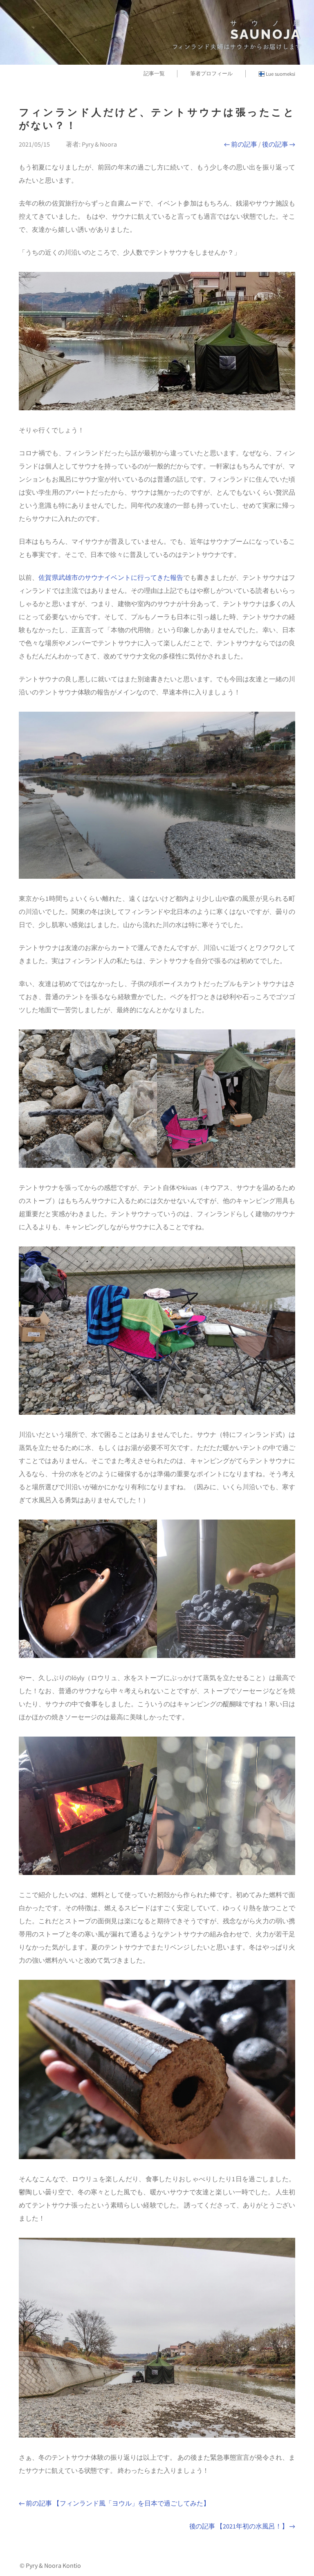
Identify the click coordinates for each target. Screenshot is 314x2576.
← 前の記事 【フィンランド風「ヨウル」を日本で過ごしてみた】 (114, 2503)
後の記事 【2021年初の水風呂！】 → (242, 2526)
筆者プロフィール (211, 73)
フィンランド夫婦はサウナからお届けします (236, 46)
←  (240, 144)
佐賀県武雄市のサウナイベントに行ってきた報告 (110, 577)
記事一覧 (154, 73)
